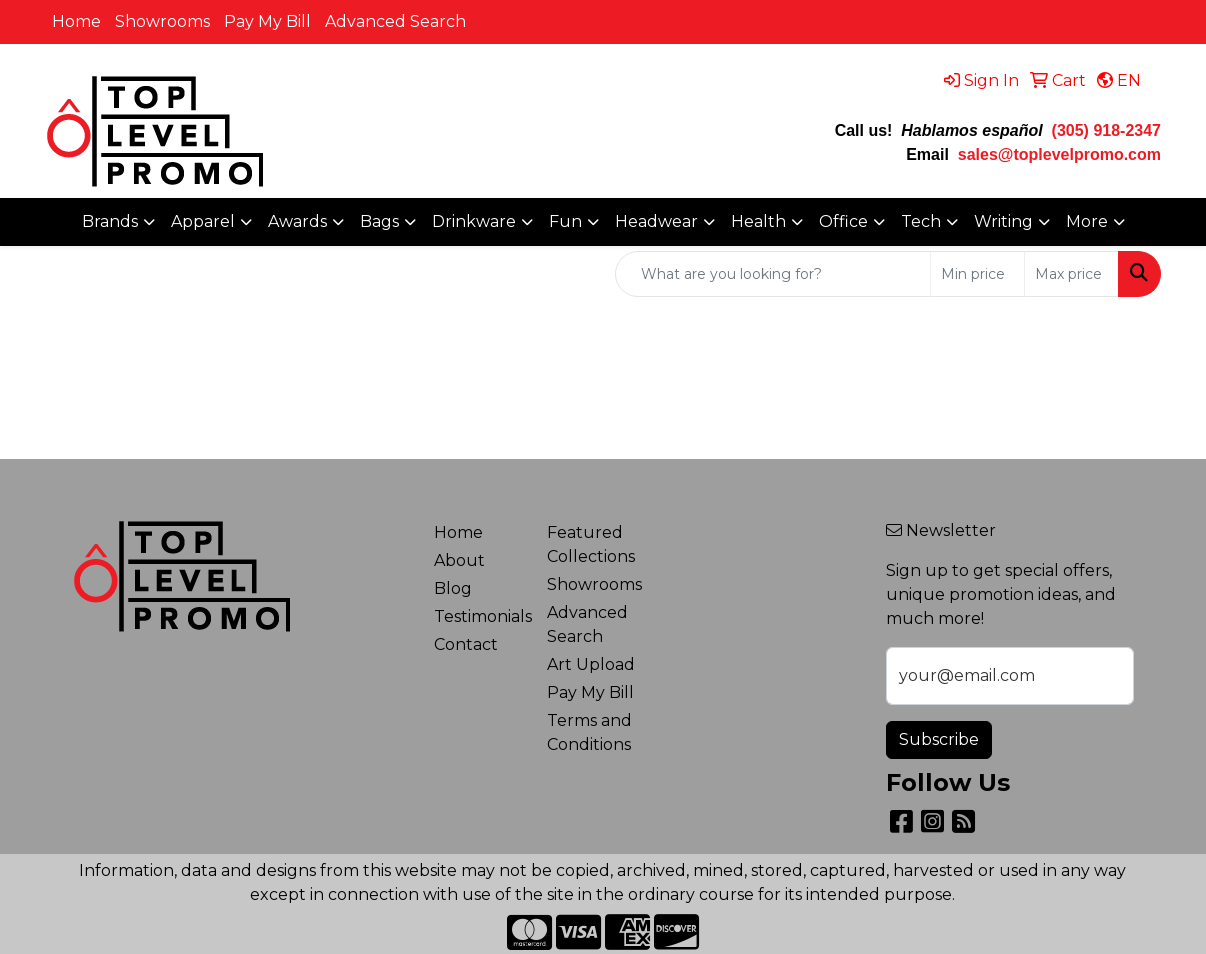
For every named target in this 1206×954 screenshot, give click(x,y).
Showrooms (162, 21)
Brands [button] (110, 221)
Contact (466, 644)
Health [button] (758, 221)
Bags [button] (379, 221)
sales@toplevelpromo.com (1059, 154)
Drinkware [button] (474, 221)
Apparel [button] (203, 221)
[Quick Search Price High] (1071, 274)
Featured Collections (591, 544)
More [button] (1087, 221)
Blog (453, 588)
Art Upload (591, 664)
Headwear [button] (656, 221)
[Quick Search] (773, 274)
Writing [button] (1003, 221)
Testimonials (478, 616)
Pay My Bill (267, 21)
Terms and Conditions (589, 732)
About (459, 560)
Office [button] (843, 221)
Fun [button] (565, 221)
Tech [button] (921, 221)
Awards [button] (297, 221)
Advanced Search (395, 21)
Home (76, 21)
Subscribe (939, 739)
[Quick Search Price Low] (977, 274)
